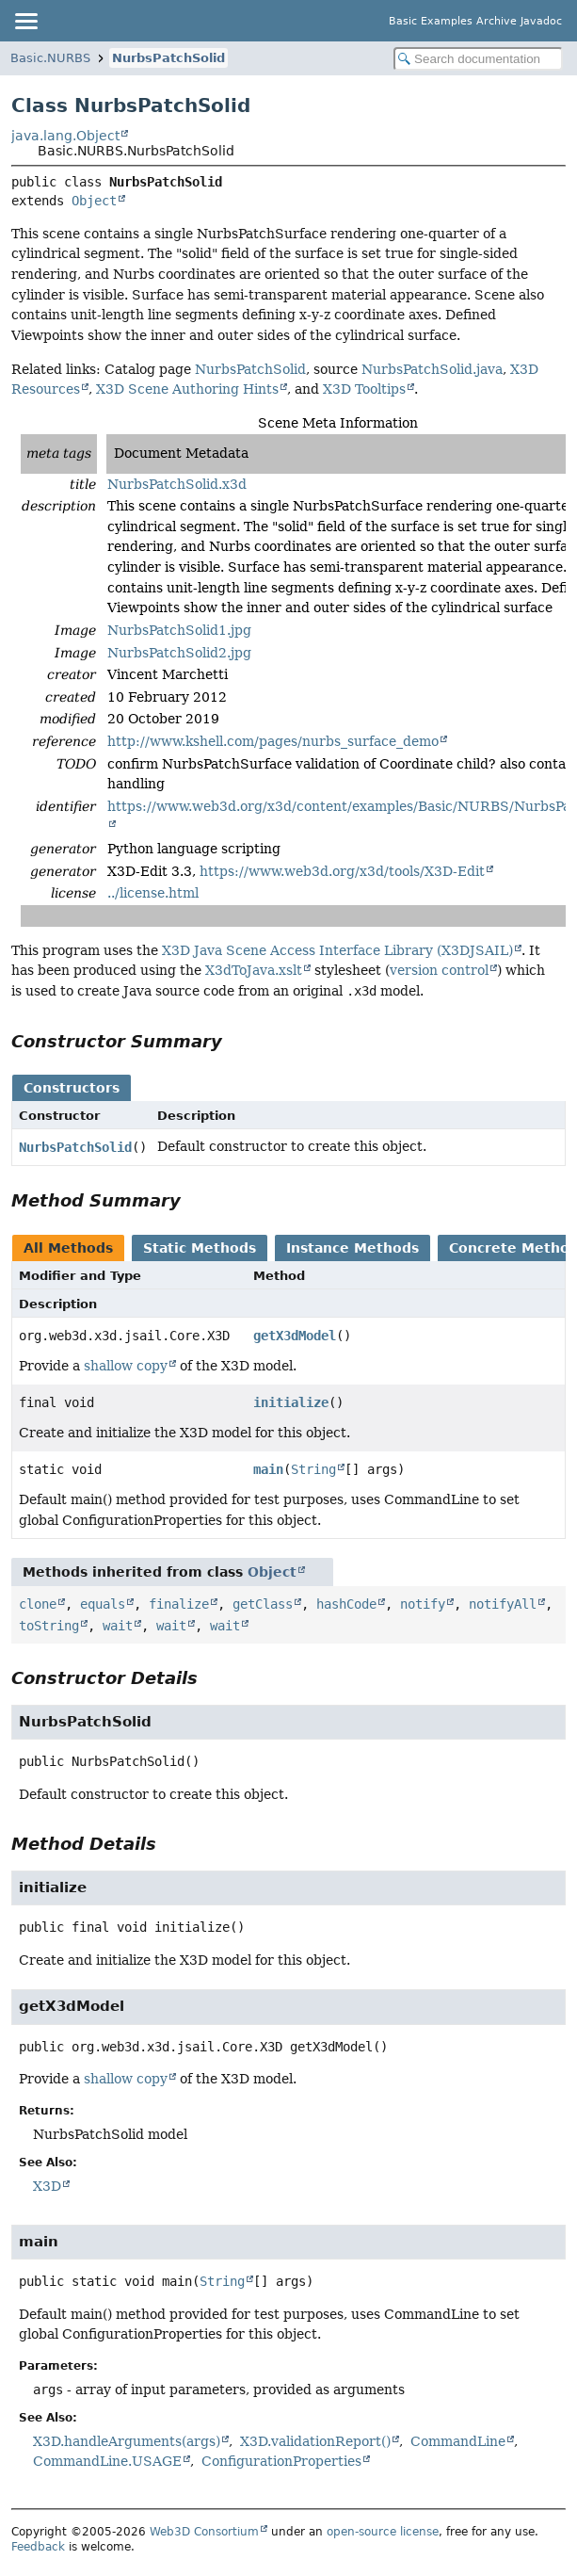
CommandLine (457, 2441)
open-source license (383, 2531)
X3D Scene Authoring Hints (187, 389)
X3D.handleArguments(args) (126, 2441)
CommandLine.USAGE (107, 2461)
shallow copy (126, 1365)
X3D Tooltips (364, 389)
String (313, 1469)
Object (94, 200)
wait (118, 1625)
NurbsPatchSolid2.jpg (179, 652)
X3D (47, 2186)
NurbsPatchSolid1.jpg (179, 630)
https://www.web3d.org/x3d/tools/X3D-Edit (342, 871)
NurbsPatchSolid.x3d (177, 484)
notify (422, 1604)
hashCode (346, 1604)
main (268, 1469)
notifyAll (503, 1604)
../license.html (153, 892)
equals (102, 1604)
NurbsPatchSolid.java (432, 369)
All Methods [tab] (68, 1248)
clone (37, 1604)
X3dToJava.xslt (253, 970)
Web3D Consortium (204, 2531)
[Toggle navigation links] (25, 21)
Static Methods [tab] (199, 1248)
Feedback (38, 2546)
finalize (179, 1604)
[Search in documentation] (478, 59)
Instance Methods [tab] (352, 1248)
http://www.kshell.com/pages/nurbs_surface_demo (273, 741)
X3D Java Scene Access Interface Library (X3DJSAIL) (337, 950)
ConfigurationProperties (281, 2461)
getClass (262, 1604)
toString (49, 1625)
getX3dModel (294, 1335)
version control (439, 970)
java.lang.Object (65, 135)
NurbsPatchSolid (168, 58)
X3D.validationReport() (315, 2441)
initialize (291, 1402)
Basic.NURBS (50, 58)
